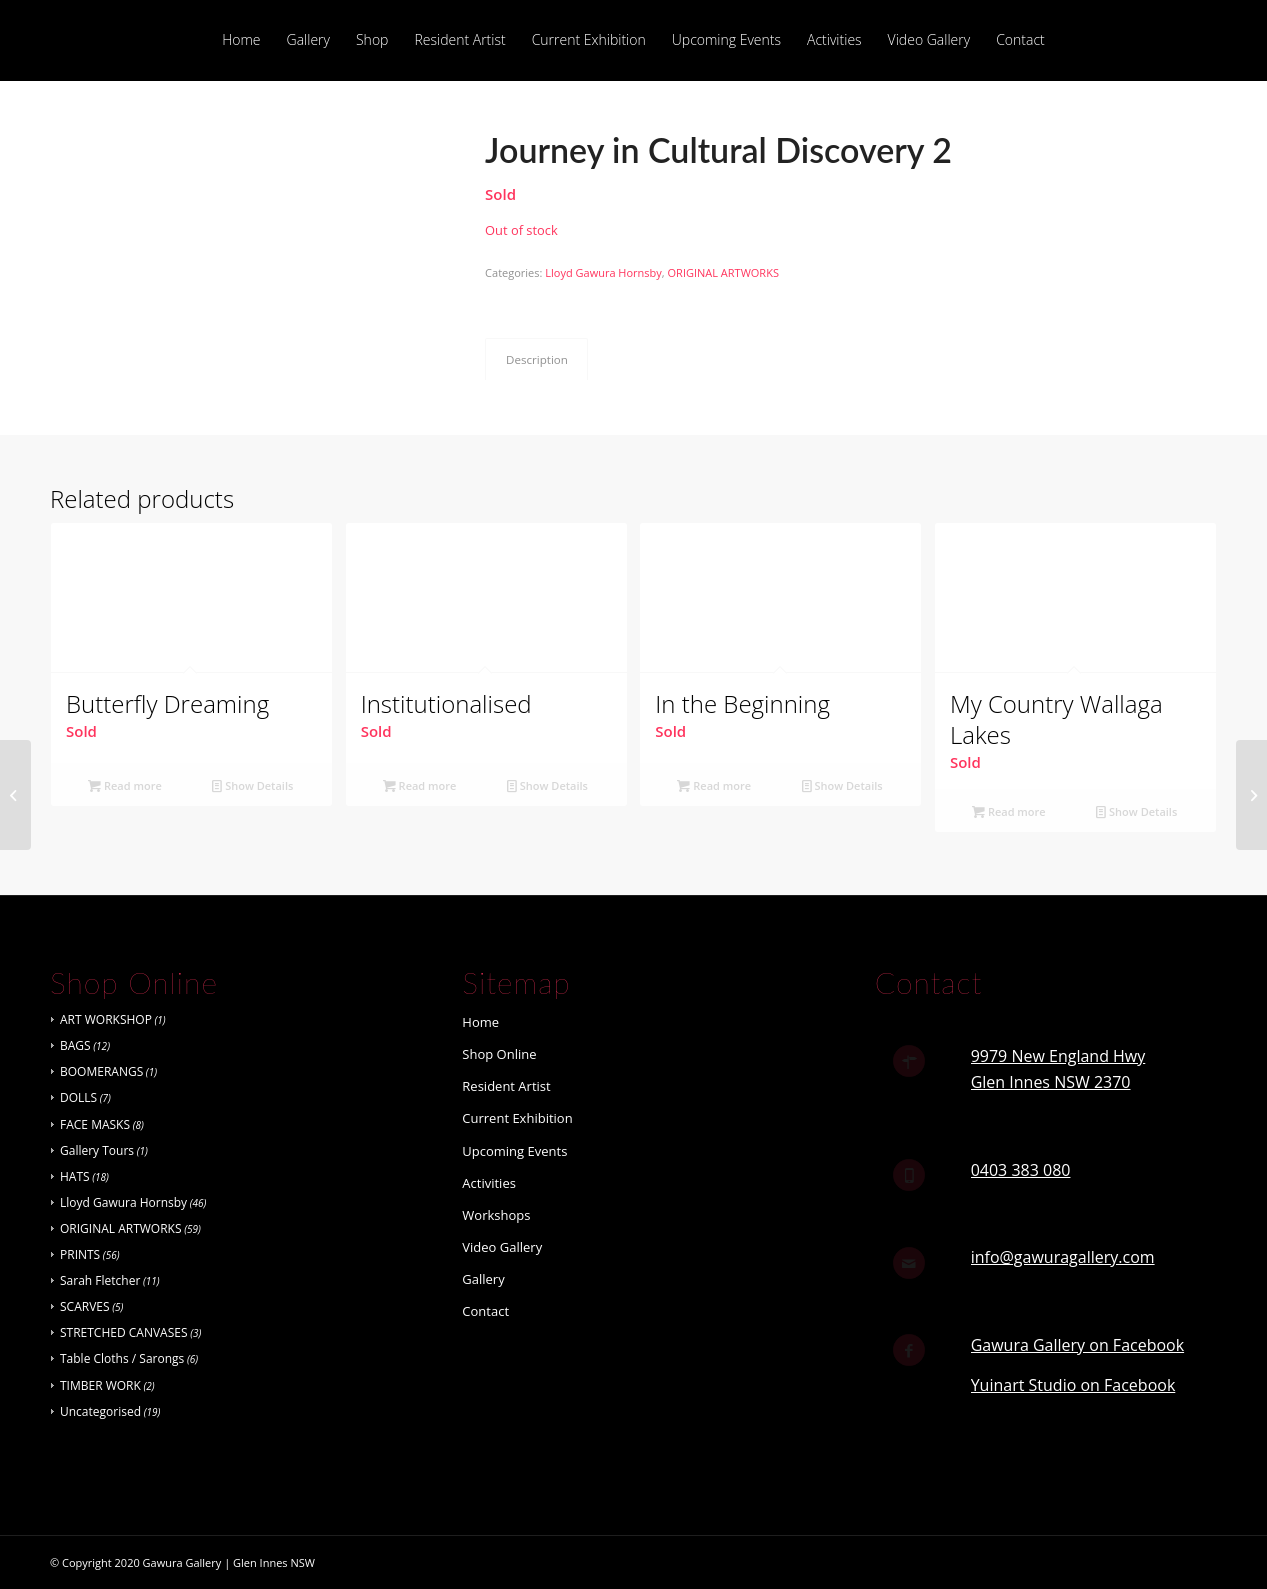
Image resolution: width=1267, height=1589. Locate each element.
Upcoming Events (514, 1151)
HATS (75, 1176)
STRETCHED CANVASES (124, 1332)
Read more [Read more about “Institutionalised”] (420, 785)
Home (480, 1022)
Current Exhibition (517, 1118)
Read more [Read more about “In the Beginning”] (714, 785)
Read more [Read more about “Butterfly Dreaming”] (125, 785)
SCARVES (85, 1306)
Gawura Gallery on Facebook (1077, 1345)
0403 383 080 (1021, 1170)
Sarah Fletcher (100, 1280)
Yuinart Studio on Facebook (1073, 1385)
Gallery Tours (97, 1150)
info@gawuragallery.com (1063, 1257)
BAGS (75, 1045)
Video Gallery (502, 1247)
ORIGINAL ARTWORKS (723, 272)
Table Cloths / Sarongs (122, 1358)
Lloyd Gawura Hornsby (603, 272)
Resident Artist (506, 1086)
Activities (489, 1183)
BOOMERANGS (101, 1071)
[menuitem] (241, 40)
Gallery (483, 1279)
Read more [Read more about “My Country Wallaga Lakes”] (1009, 811)
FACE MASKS (95, 1124)
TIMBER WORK (100, 1385)
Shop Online (499, 1054)
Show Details (252, 785)
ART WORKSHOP (106, 1019)
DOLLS (78, 1097)
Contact (485, 1311)
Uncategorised (100, 1411)
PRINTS (80, 1254)
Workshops (496, 1215)
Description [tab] (537, 359)
